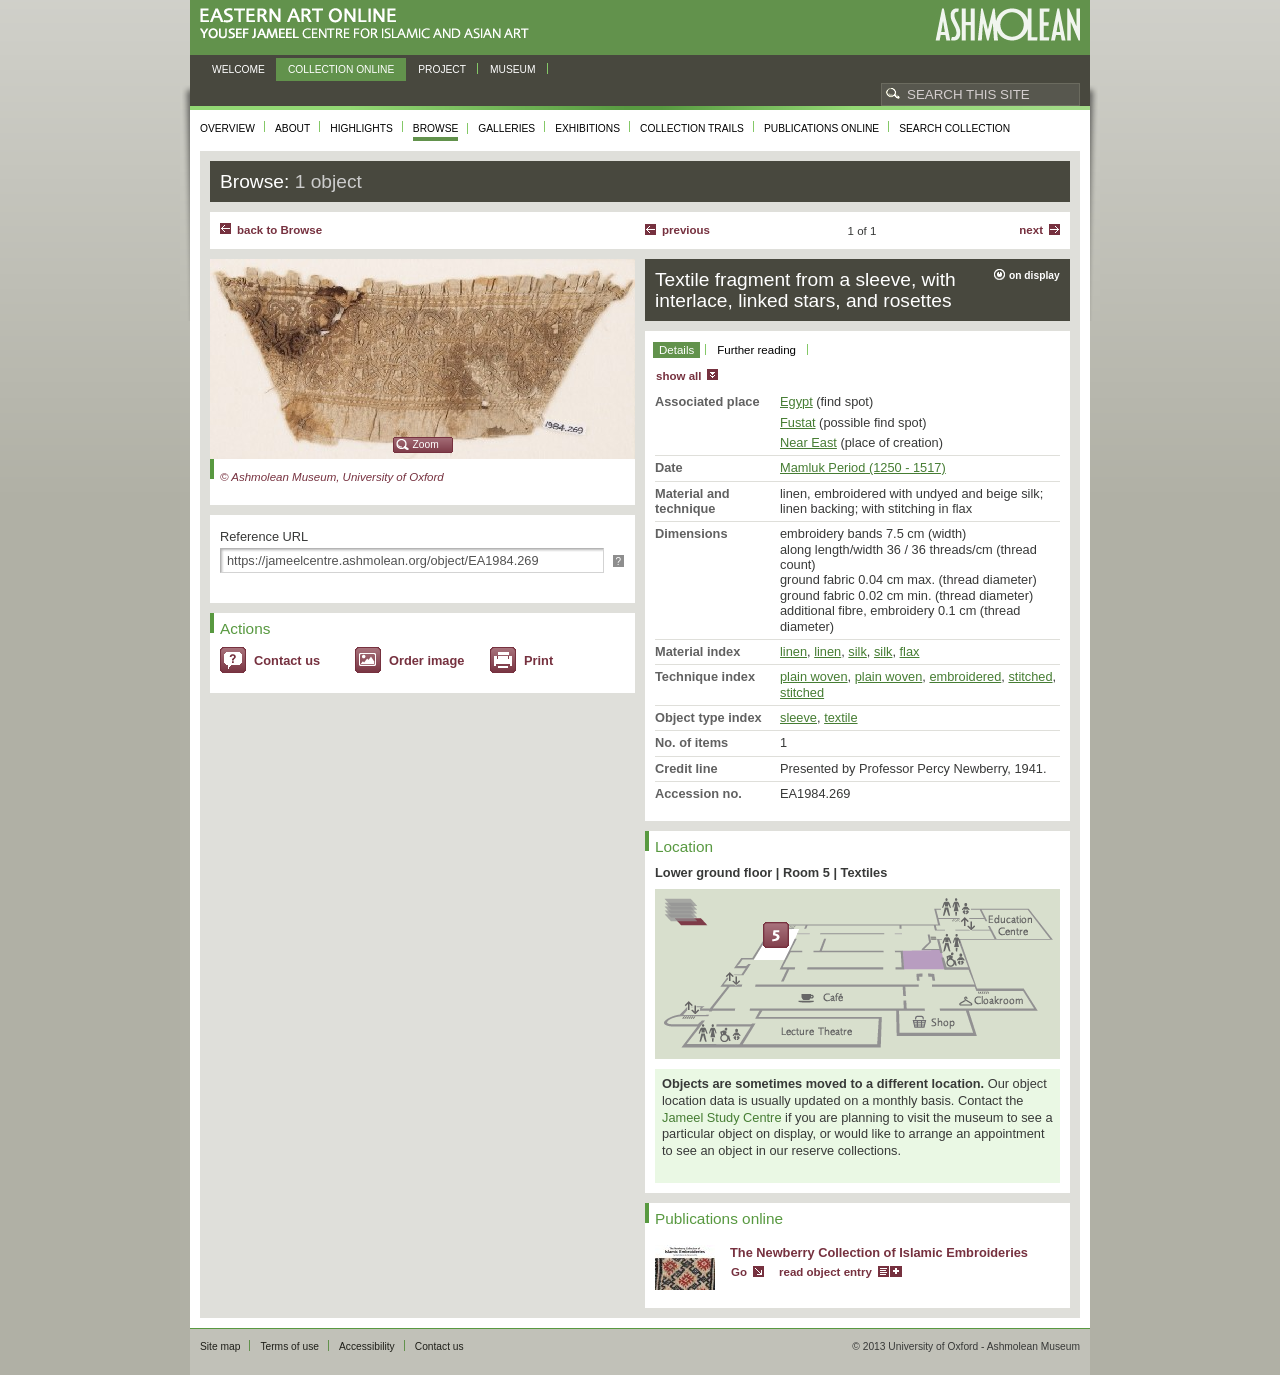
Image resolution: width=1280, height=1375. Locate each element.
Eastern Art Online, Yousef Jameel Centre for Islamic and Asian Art (369, 24)
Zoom (426, 444)
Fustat (798, 422)
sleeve (798, 717)
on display (1034, 275)
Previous (686, 230)
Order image (426, 660)
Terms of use (289, 1346)
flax (910, 651)
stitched (1030, 676)
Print (538, 660)
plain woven (814, 676)
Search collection (954, 128)
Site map (220, 1346)
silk (857, 651)
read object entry (825, 1272)
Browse (436, 128)
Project (442, 69)
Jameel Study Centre (722, 1117)
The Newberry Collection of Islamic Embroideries (879, 1252)
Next (1031, 230)
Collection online (341, 69)
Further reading (756, 350)
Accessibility (367, 1346)
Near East (808, 442)
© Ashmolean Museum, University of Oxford (332, 477)
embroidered (965, 676)
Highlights (361, 128)
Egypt (796, 401)
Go (739, 1272)
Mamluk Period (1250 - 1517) (863, 467)
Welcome (238, 69)
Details (676, 350)
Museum (513, 69)
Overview (227, 128)
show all (678, 376)
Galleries (506, 128)
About (292, 128)
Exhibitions (587, 128)
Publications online (821, 128)
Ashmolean (1007, 24)
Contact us (287, 660)
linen (793, 651)
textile (840, 717)
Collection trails (692, 128)
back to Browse (279, 230)
